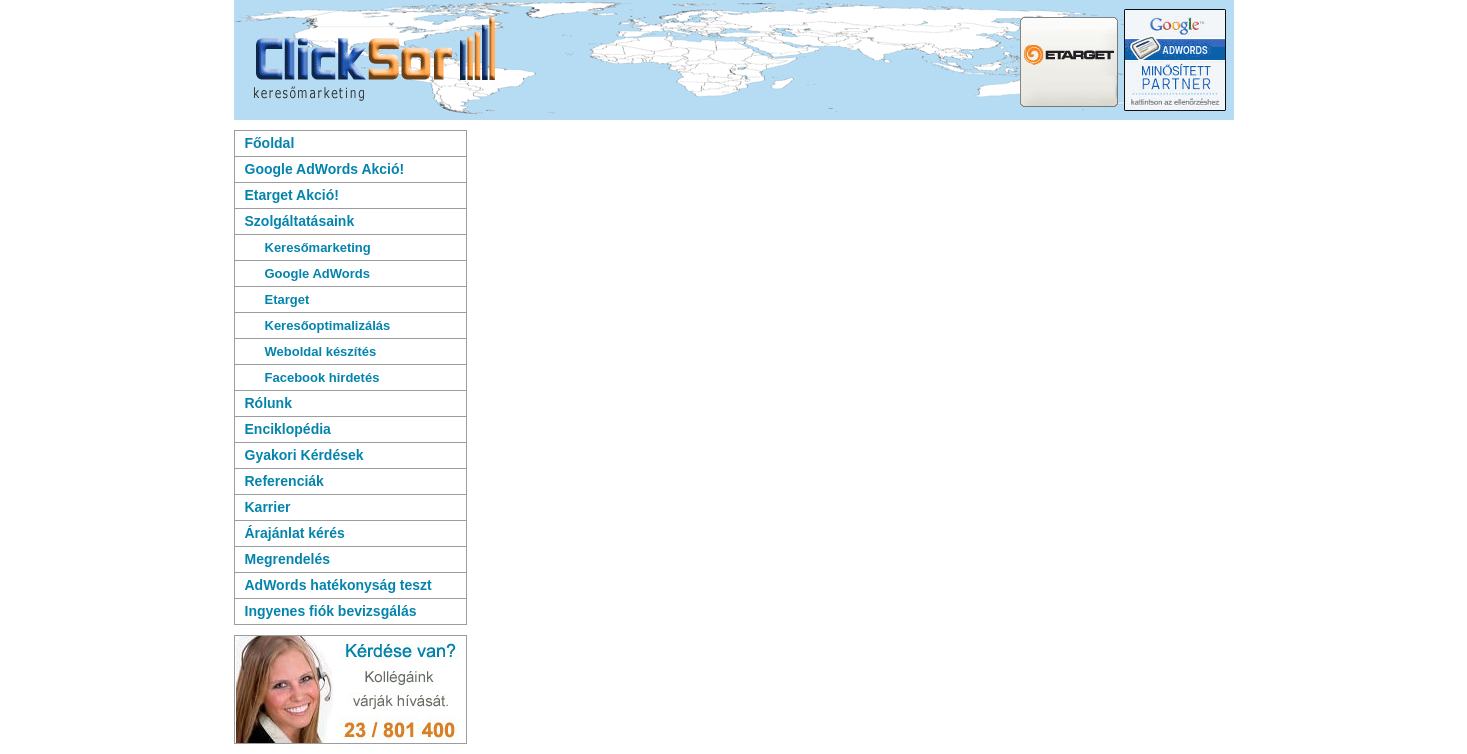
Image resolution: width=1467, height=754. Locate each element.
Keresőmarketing (318, 247)
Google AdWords (317, 273)
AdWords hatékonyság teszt (338, 585)
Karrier (268, 507)
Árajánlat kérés (295, 533)
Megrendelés (288, 559)
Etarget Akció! (292, 195)
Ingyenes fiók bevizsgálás (331, 611)
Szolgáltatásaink (300, 221)
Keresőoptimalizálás (328, 325)
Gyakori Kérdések (304, 455)
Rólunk (268, 403)
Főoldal (270, 143)
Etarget (287, 299)
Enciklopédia (288, 429)
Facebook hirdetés (322, 377)
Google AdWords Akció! (325, 169)
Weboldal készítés (321, 351)
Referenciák (284, 481)
